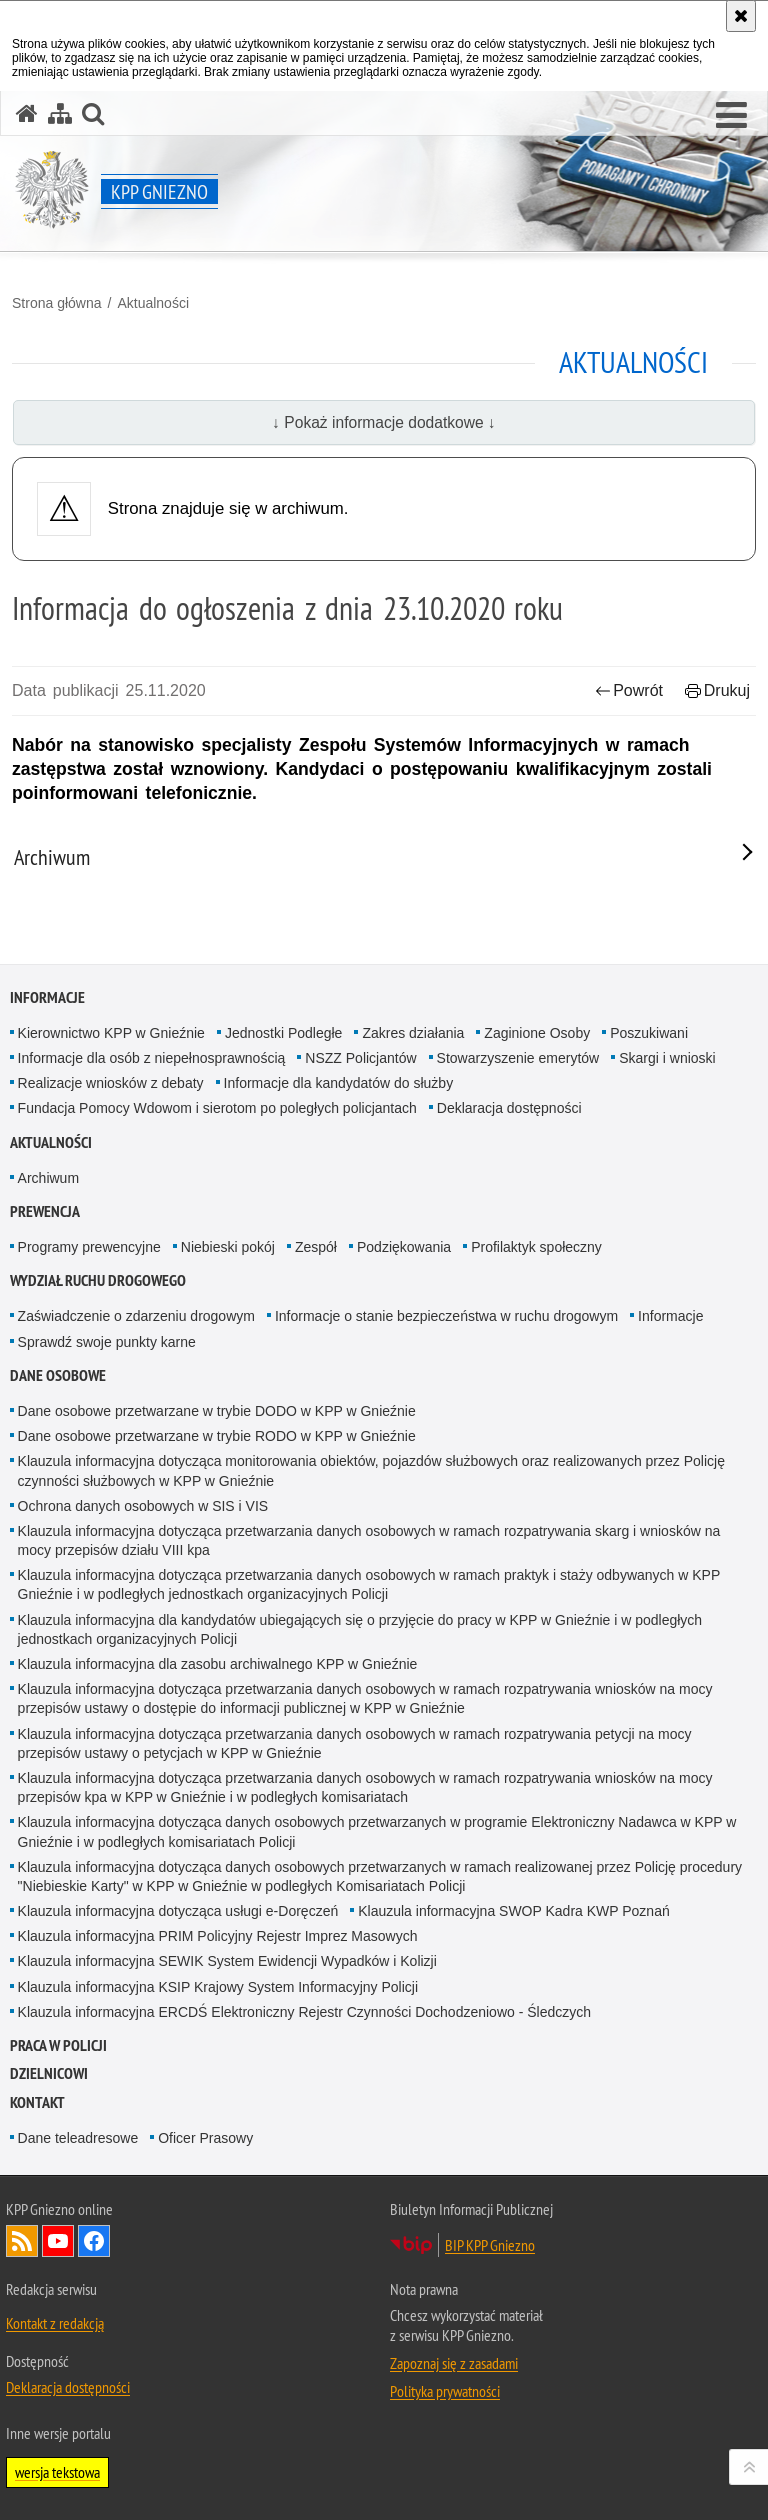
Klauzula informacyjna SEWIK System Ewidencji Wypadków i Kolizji (227, 1961)
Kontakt (37, 2102)
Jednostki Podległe (284, 1033)
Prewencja (45, 1211)
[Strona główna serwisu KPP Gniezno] (27, 113)
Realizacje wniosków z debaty (111, 1083)
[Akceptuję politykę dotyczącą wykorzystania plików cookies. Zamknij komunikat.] (741, 16)
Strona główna (57, 303)
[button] (731, 116)
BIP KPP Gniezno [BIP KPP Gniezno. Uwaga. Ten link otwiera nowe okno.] (490, 2245)
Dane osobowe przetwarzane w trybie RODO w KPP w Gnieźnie (217, 1436)
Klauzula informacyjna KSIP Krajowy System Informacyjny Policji (218, 1987)
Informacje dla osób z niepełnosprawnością (152, 1058)
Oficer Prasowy (205, 2138)
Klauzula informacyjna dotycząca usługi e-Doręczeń (178, 1911)
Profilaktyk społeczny (536, 1247)
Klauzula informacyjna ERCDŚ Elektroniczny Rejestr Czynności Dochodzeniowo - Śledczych (304, 2012)
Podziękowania (404, 1247)
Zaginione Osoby (537, 1033)
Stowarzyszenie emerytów (518, 1058)
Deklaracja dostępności (509, 1108)
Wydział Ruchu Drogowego (98, 1280)
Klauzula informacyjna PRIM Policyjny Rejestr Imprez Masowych (218, 1936)
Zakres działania (413, 1033)
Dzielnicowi (49, 2073)
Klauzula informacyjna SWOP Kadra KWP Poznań (514, 1911)
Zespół (316, 1247)
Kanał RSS (22, 2241)
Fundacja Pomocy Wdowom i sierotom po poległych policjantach (217, 1108)
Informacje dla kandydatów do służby (339, 1083)
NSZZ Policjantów (360, 1058)
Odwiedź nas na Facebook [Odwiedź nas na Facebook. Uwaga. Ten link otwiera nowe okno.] (94, 2241)
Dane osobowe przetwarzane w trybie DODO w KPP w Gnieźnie (217, 1411)
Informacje (47, 997)
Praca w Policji (58, 2045)
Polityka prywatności (445, 2391)
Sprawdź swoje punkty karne (107, 1342)
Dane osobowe (58, 1375)
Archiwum (48, 1178)
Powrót (629, 690)
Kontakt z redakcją (55, 2323)
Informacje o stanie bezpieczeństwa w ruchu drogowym (446, 1316)
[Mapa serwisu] (60, 113)
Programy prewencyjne (89, 1247)
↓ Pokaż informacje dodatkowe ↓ (384, 422)
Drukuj (717, 690)
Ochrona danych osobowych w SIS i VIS (143, 1506)
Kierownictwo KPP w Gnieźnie (111, 1033)
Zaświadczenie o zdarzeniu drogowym (136, 1316)
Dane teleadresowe (78, 2138)
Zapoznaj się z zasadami (454, 2363)
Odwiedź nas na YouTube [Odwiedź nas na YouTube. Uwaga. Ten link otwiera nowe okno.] (58, 2241)
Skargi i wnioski (667, 1058)
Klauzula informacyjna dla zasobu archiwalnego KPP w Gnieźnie (218, 1664)
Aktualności (153, 303)
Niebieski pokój (228, 1247)
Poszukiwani (649, 1033)
